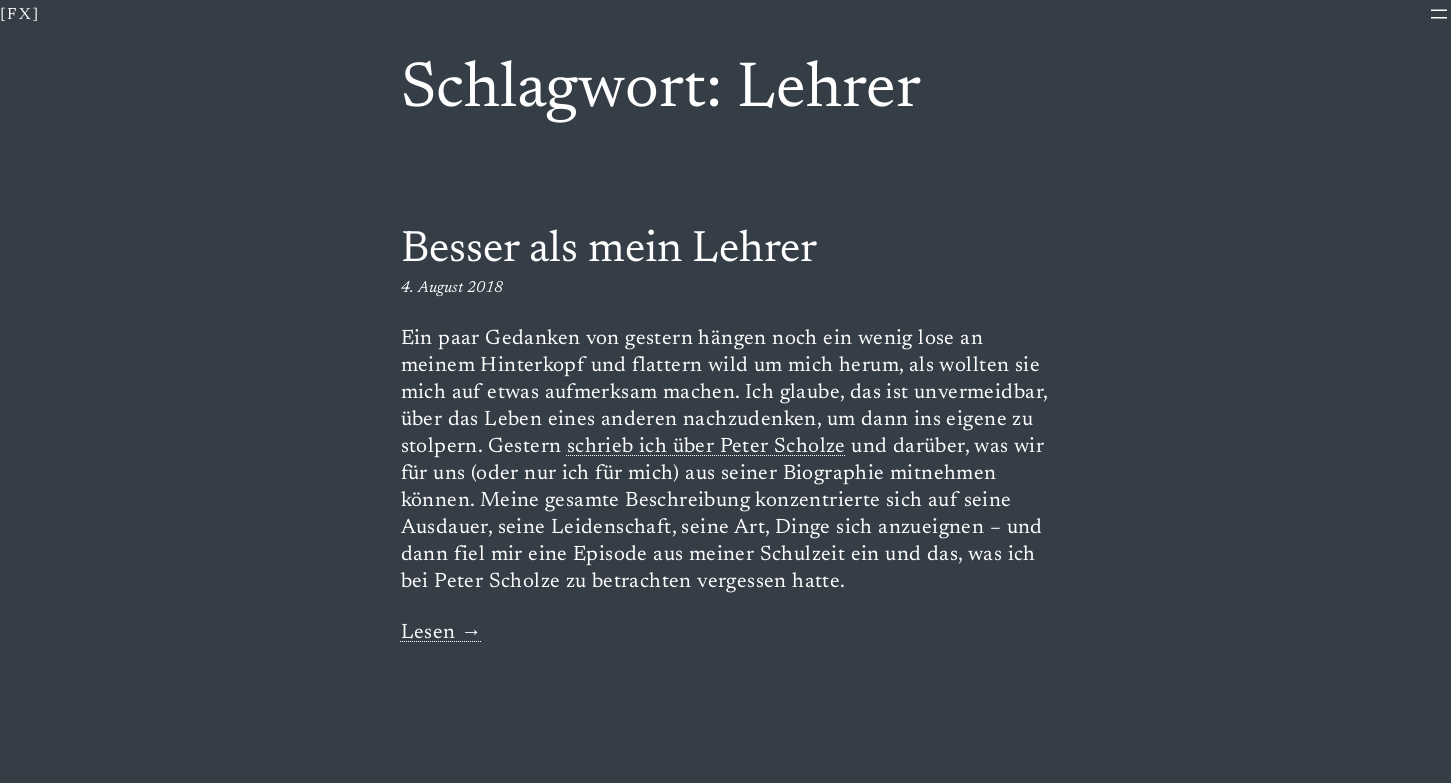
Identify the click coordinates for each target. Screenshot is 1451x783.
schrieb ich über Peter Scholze (706, 447)
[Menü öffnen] (1439, 14)
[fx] (20, 15)
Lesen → (442, 633)
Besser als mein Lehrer (609, 251)
